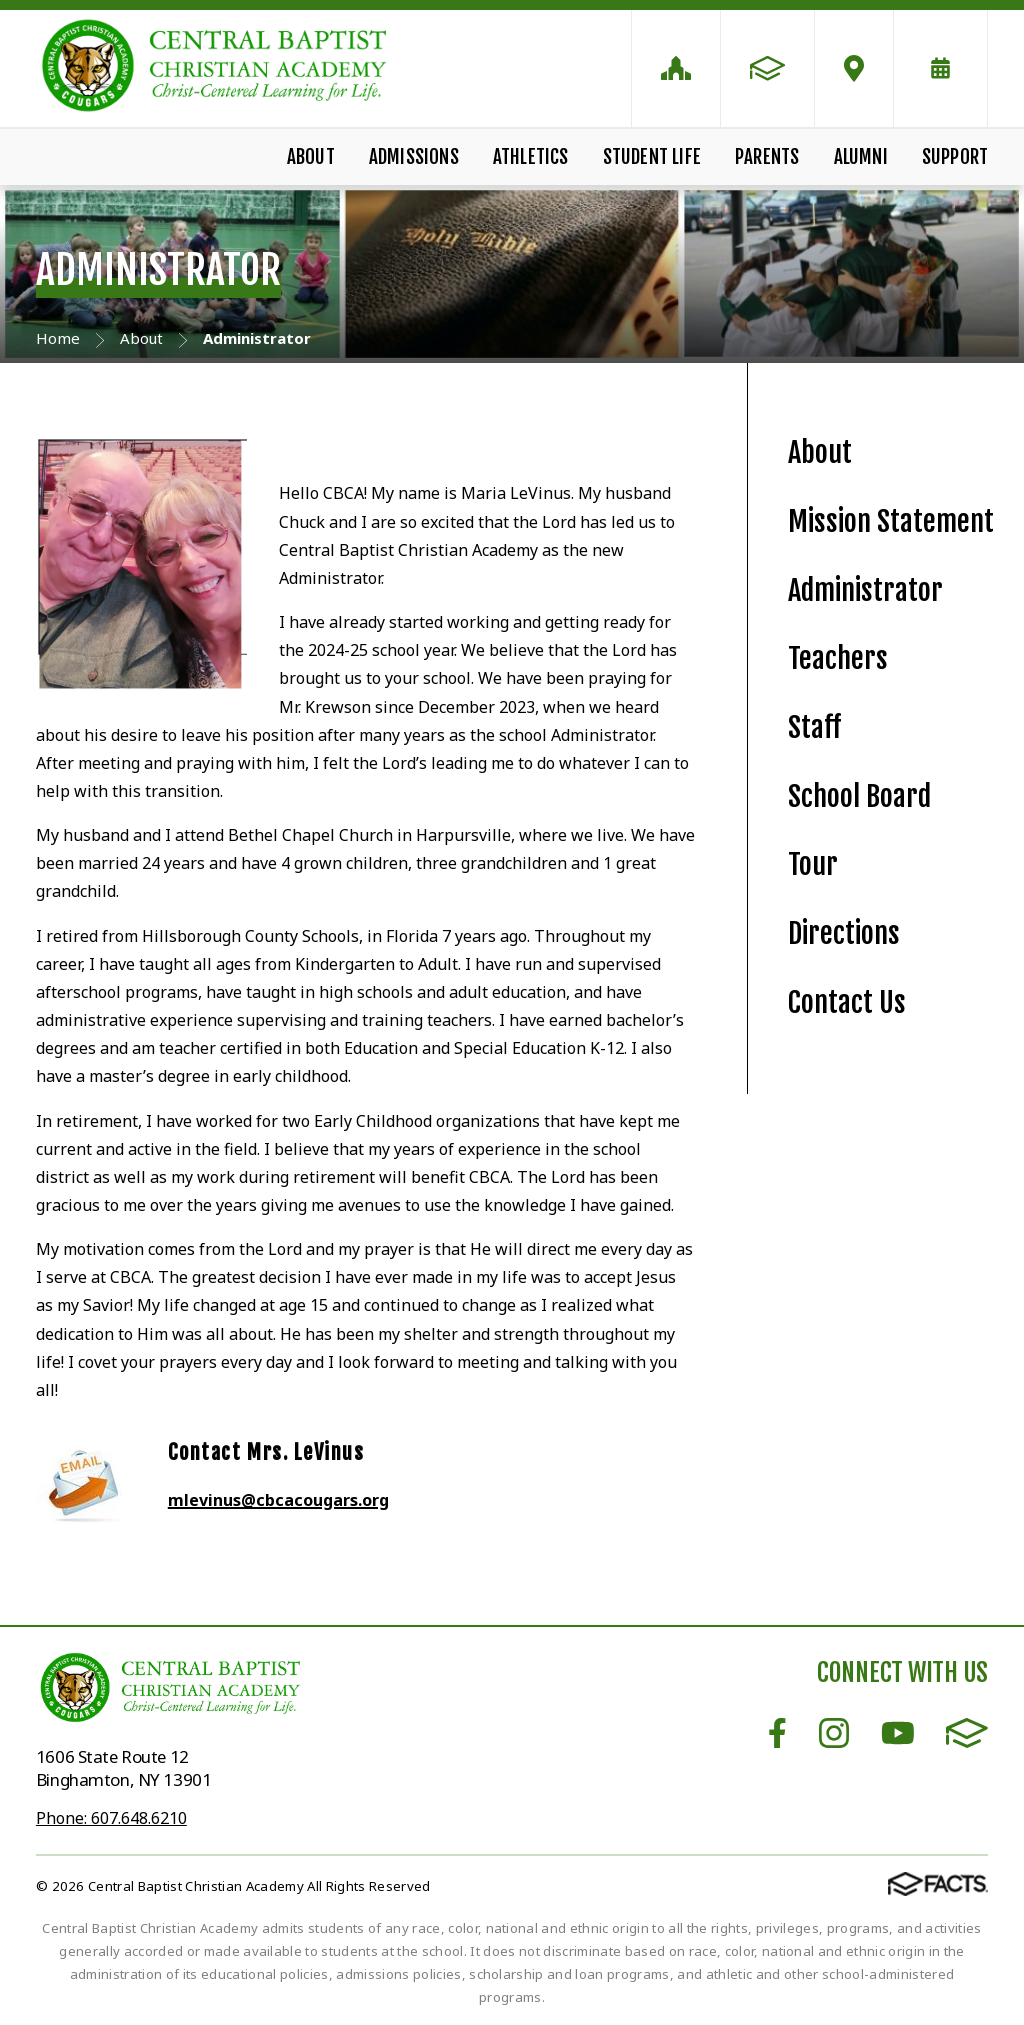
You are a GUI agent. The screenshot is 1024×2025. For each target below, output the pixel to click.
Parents (767, 157)
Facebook (777, 1733)
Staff (814, 727)
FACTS (967, 1733)
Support (955, 157)
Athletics (531, 157)
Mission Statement (891, 521)
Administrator (865, 590)
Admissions (414, 157)
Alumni (861, 157)
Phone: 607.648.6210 (111, 1818)
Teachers (838, 658)
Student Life (652, 157)
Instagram (834, 1733)
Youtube (898, 1733)
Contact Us (847, 1002)
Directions (844, 933)
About (311, 157)
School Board (859, 796)
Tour (813, 864)
